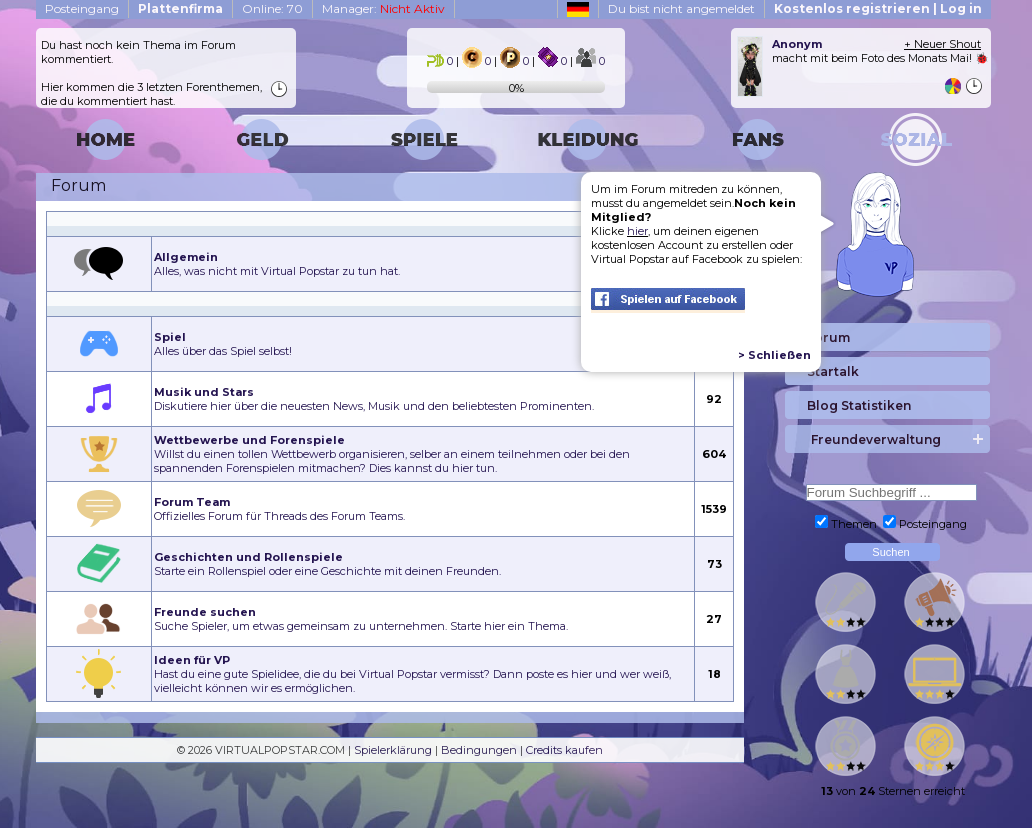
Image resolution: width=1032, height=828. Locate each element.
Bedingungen (479, 750)
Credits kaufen (564, 750)
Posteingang (82, 8)
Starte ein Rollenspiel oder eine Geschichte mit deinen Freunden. (327, 564)
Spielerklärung (393, 750)
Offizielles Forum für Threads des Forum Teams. (279, 509)
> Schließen (774, 355)
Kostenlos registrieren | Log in (878, 8)
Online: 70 (272, 8)
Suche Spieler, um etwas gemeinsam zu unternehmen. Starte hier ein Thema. (361, 619)
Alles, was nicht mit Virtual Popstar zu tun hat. (277, 264)
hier (637, 231)
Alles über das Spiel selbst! (223, 344)
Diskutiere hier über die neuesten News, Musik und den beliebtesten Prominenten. (374, 399)
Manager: (383, 8)
